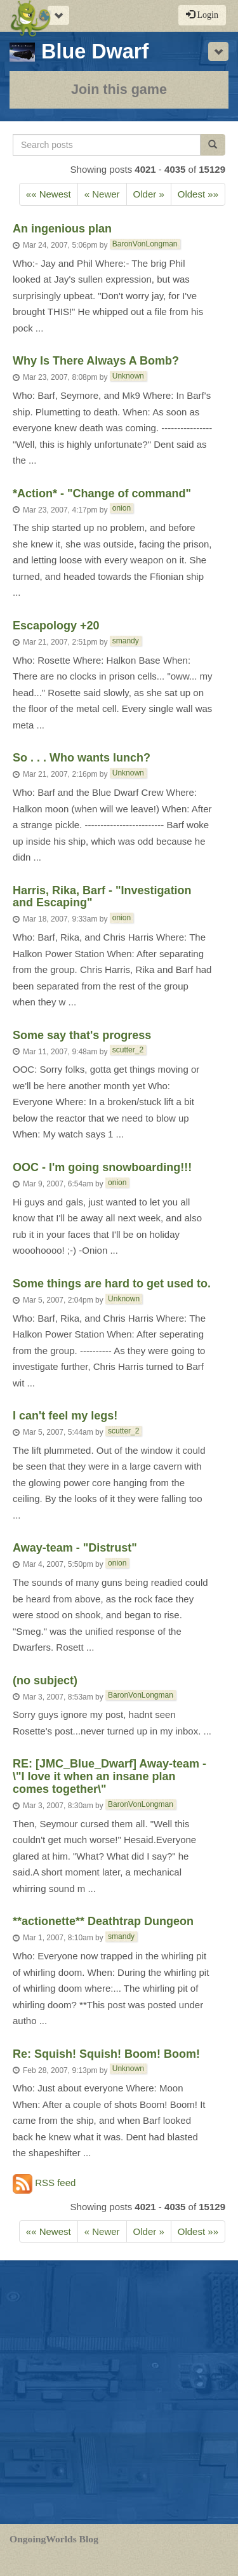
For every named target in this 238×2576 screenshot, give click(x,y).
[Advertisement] (119, 2392)
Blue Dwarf (79, 51)
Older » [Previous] (148, 194)
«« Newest (48, 194)
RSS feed (44, 2184)
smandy (125, 640)
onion (121, 508)
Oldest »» (198, 194)
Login (202, 15)
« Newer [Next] (102, 194)
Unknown (128, 376)
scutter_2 (127, 1049)
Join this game (119, 89)
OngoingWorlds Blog (54, 2538)
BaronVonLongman (145, 243)
